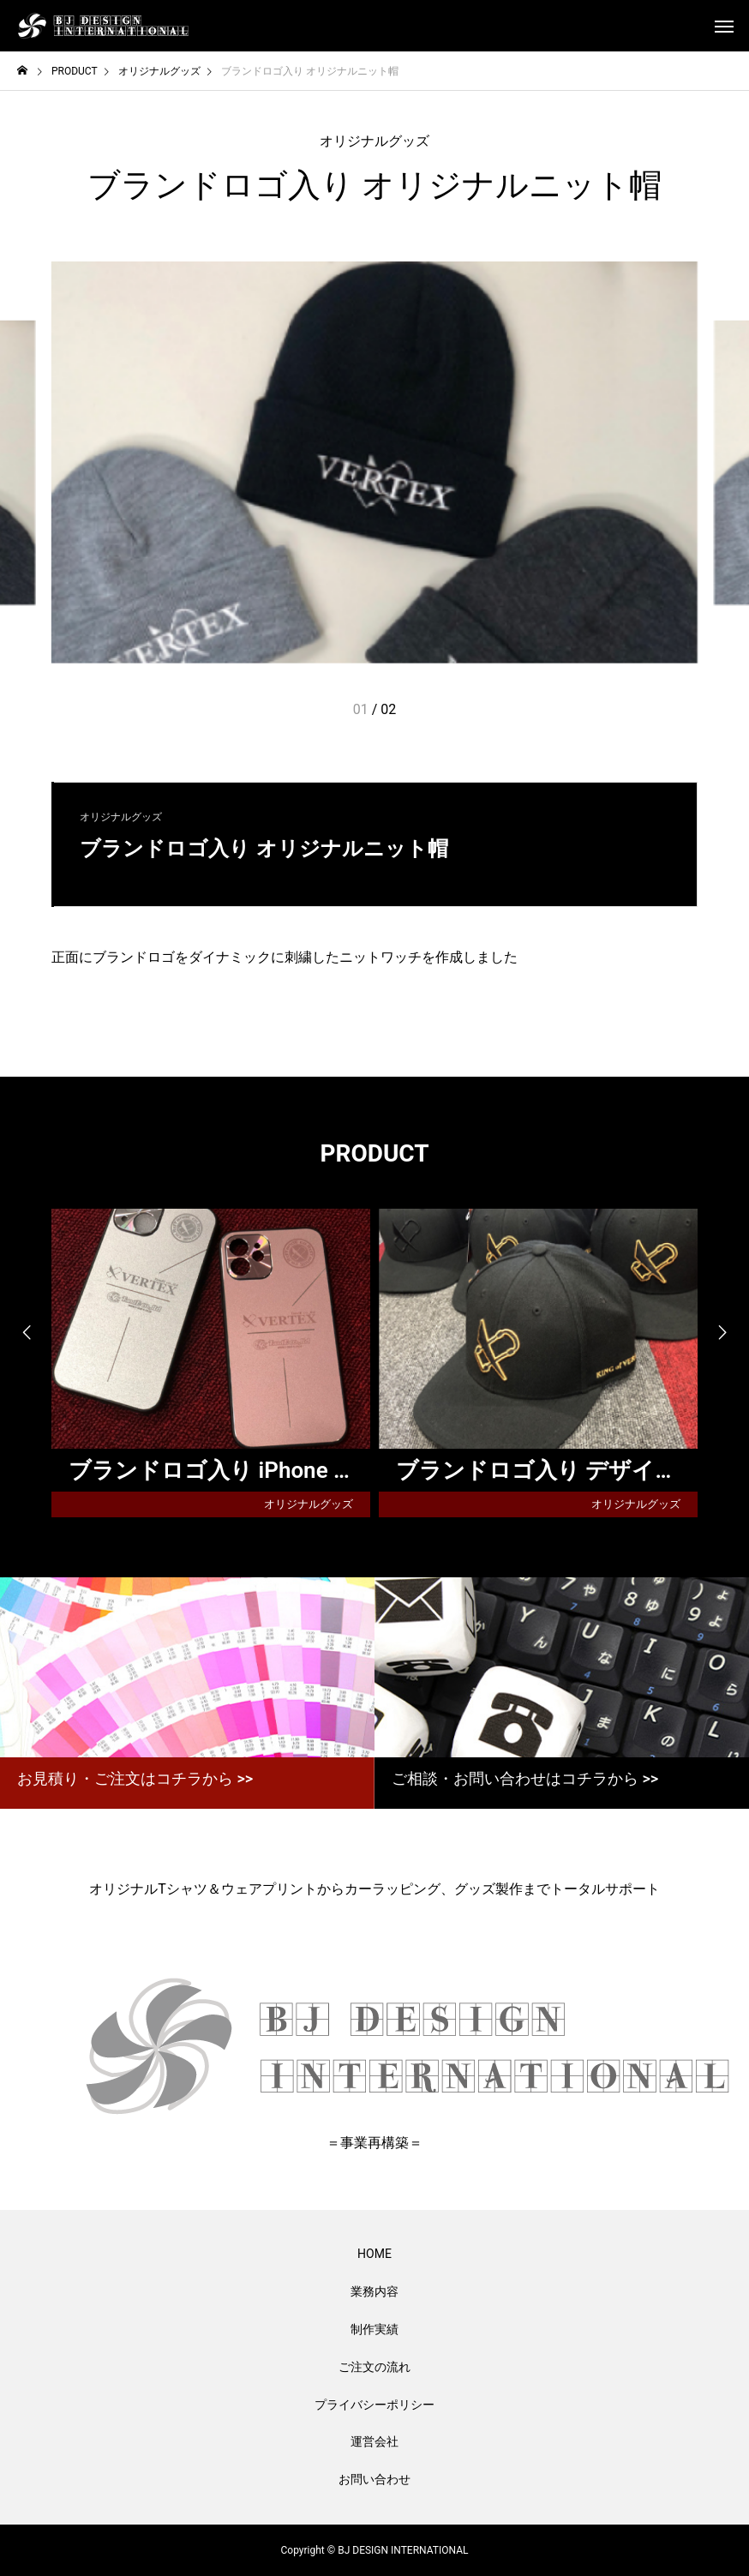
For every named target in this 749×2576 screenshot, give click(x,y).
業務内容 (374, 2291)
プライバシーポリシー (374, 2404)
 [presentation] (723, 1333)
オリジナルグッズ (374, 141)
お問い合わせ (374, 2479)
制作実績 (374, 2329)
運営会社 (374, 2441)
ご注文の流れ (374, 2367)
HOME (374, 2254)
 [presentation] (25, 1333)
